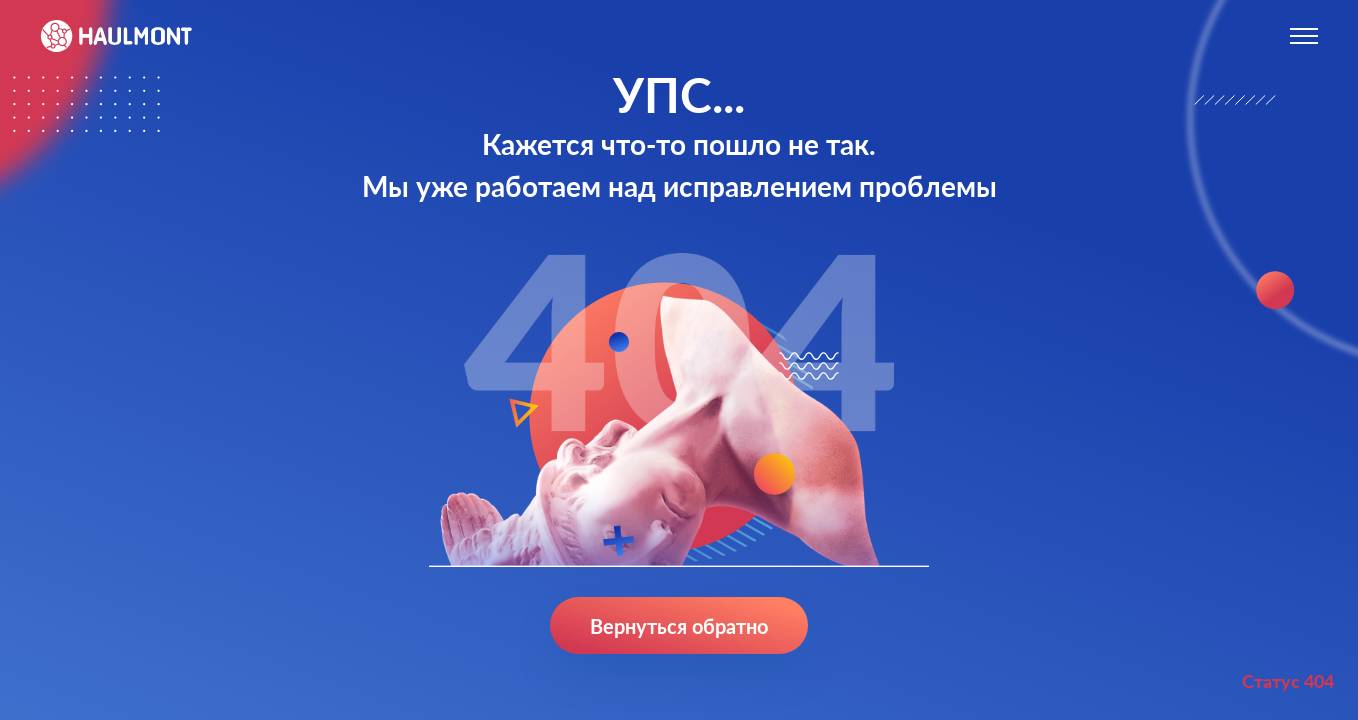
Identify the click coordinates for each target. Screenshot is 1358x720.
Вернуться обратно (679, 626)
